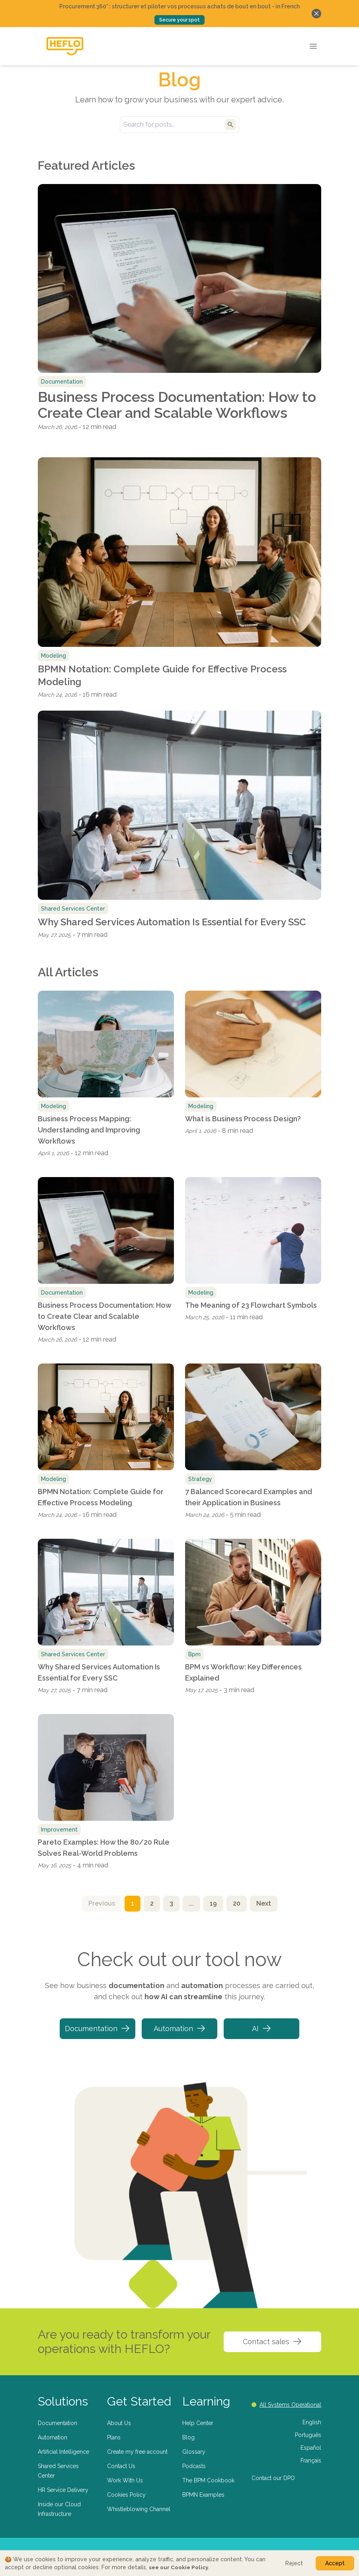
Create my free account (137, 2452)
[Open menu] (313, 46)
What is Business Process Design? (243, 1119)
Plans (114, 2437)
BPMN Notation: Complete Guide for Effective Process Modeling (162, 675)
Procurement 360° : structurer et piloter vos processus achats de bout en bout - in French (179, 6)
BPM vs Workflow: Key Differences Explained (243, 1672)
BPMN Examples (203, 2495)
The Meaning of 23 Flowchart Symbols (251, 1305)
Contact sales (272, 2341)
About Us (119, 2423)
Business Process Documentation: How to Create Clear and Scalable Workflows (177, 404)
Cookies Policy (126, 2495)
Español (310, 2448)
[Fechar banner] (316, 13)
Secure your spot (179, 20)
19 (213, 1903)
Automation (180, 2028)
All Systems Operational (286, 2405)
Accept (335, 2563)
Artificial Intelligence (63, 2452)
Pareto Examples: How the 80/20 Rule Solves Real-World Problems (104, 1847)
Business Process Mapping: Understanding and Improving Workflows (89, 1130)
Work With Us (125, 2480)
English (311, 2422)
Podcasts (194, 2466)
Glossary (193, 2452)
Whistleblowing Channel (138, 2509)
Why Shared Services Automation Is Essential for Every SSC (172, 922)
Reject (294, 2563)
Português (308, 2435)
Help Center (197, 2423)
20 (236, 1903)
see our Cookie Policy (179, 2567)
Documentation (97, 2028)
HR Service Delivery (63, 2490)
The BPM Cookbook (208, 2480)
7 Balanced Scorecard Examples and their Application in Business (248, 1497)
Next (263, 1903)
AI (261, 2028)
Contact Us (121, 2466)
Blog (188, 2437)
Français (310, 2460)
